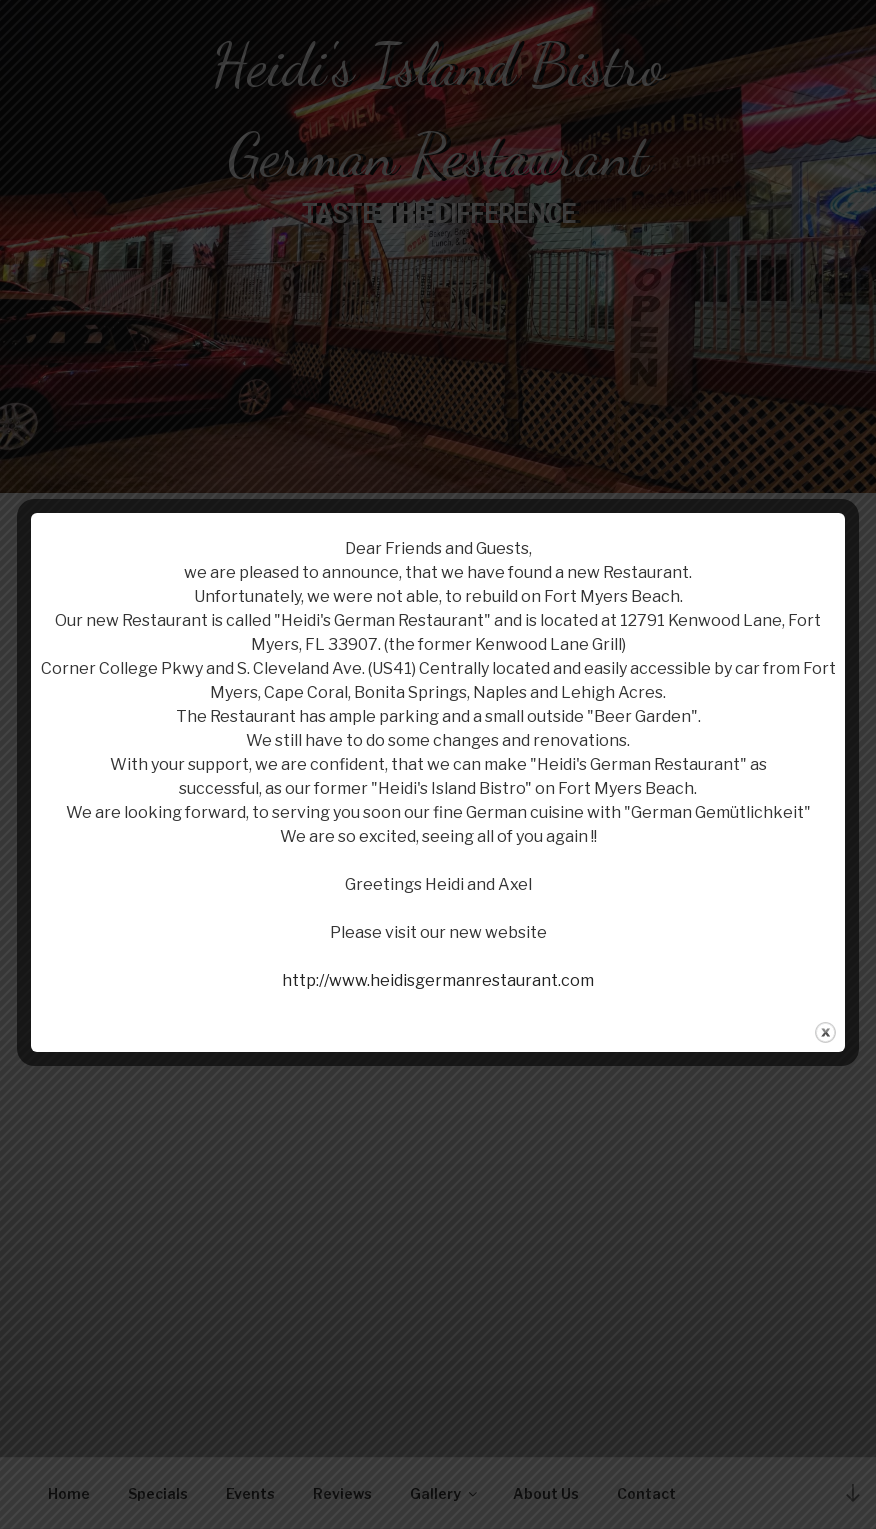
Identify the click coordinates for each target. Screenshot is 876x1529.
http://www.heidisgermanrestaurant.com (438, 980)
